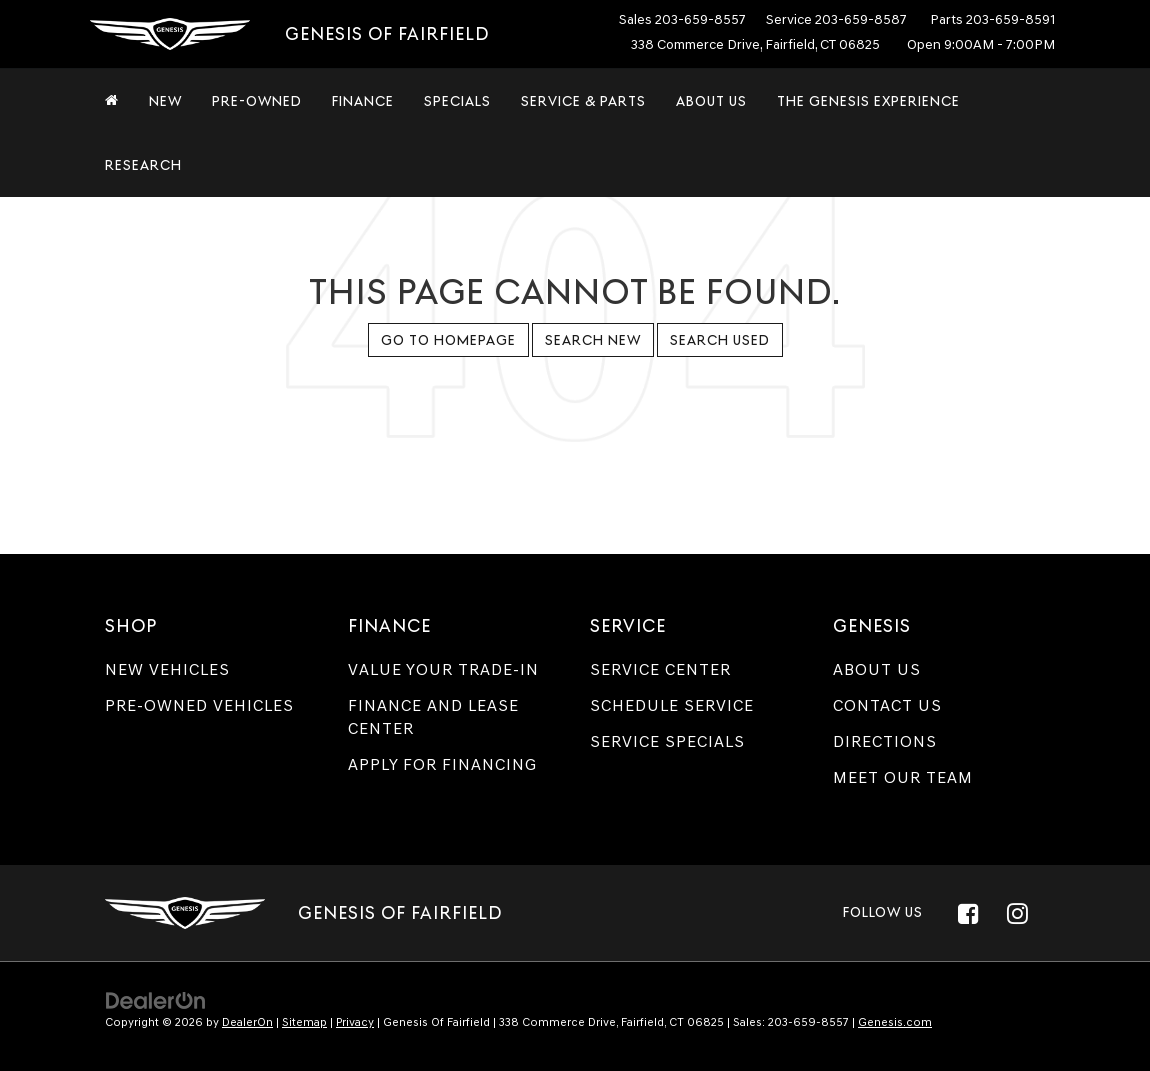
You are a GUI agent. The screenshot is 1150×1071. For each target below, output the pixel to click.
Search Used (720, 340)
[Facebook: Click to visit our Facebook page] (968, 913)
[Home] (112, 101)
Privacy (355, 1022)
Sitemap (304, 1022)
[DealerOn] (156, 999)
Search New (593, 340)
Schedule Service (672, 705)
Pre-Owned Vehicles (199, 705)
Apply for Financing (442, 764)
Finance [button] (363, 101)
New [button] (165, 101)
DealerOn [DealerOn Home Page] (247, 1022)
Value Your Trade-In (443, 669)
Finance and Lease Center (433, 717)
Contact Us (887, 705)
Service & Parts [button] (583, 101)
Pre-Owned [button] (257, 101)
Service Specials (667, 741)
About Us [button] (711, 101)
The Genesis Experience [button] (868, 101)
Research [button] (143, 165)
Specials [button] (457, 101)
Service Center (660, 669)
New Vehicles (167, 669)
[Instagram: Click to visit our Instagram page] (1017, 913)
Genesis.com (895, 1022)
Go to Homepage (448, 340)
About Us (877, 669)
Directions (885, 741)
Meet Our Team (903, 777)
